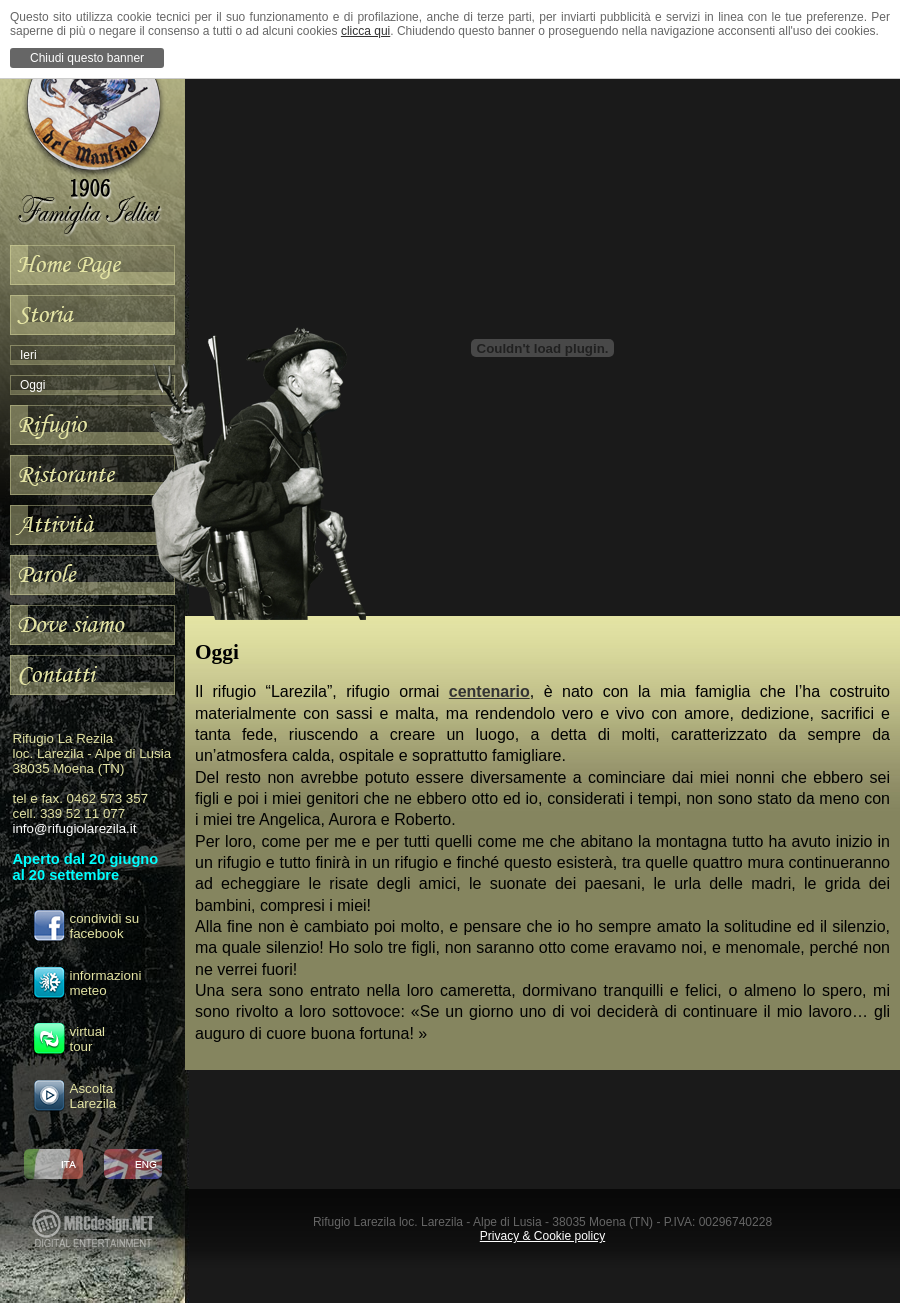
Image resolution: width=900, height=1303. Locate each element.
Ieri (28, 355)
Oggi (32, 385)
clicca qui (365, 31)
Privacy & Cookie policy (542, 1236)
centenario (489, 691)
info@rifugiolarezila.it (75, 828)
